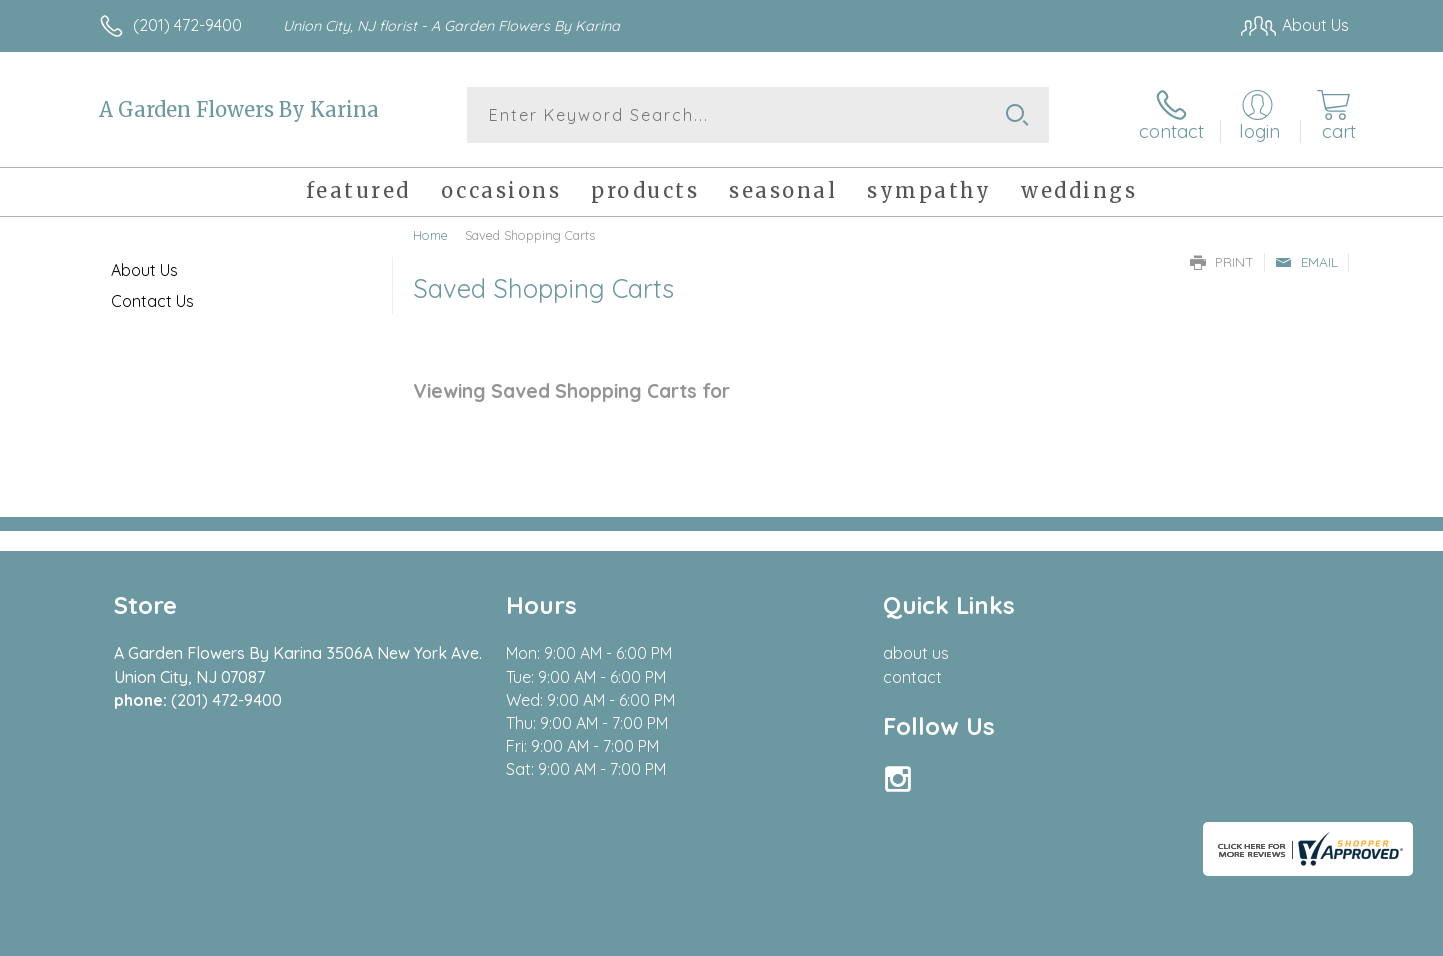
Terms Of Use (911, 935)
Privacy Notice (1029, 935)
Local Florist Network (1172, 935)
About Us (144, 270)
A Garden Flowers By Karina (239, 109)
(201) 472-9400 (187, 25)
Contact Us (152, 301)
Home (430, 235)
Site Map (1295, 935)
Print (1222, 262)
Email (1306, 262)
